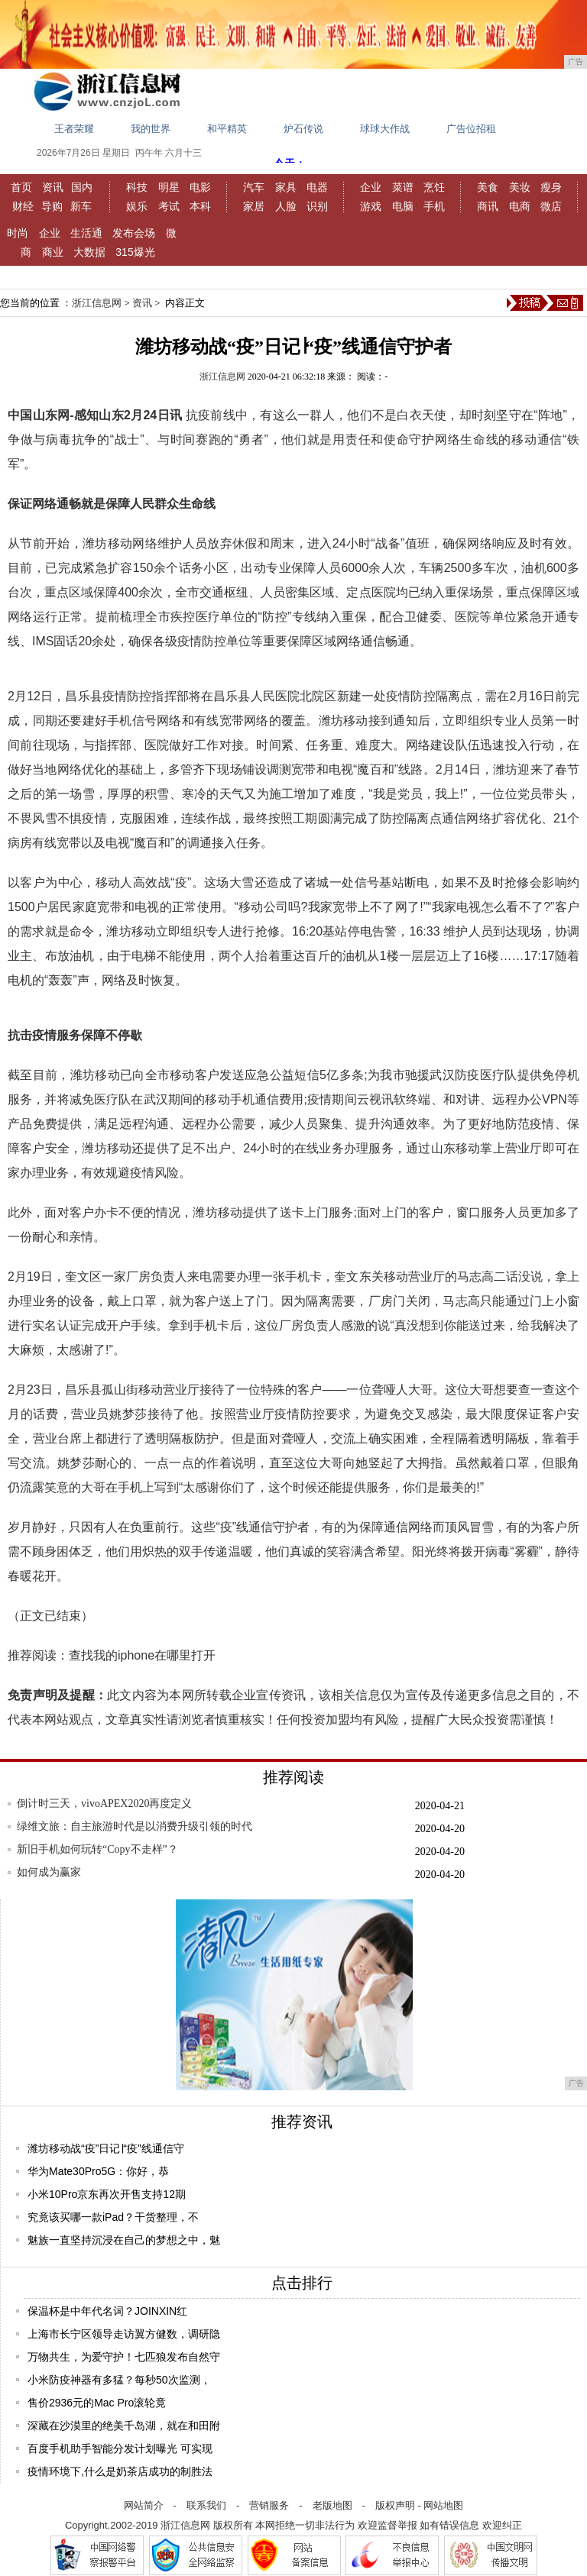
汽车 (253, 187)
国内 (81, 187)
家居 (253, 206)
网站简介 (144, 2505)
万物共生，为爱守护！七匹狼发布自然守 (124, 2357)
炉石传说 (303, 128)
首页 (21, 187)
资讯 (52, 187)
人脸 (286, 206)
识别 (317, 206)
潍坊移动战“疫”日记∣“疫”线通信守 (106, 2148)
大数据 (89, 252)
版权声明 (395, 2505)
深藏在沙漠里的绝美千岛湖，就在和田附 (124, 2425)
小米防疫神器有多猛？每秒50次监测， (119, 2380)
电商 (519, 206)
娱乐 (137, 206)
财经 (23, 206)
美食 (487, 187)
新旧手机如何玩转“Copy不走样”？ (97, 1849)
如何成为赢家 (49, 1872)
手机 (434, 206)
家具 (286, 187)
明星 (169, 187)
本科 (200, 206)
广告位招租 (471, 128)
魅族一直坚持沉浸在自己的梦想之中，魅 (124, 2240)
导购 (52, 206)
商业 (52, 252)
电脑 (402, 206)
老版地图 (332, 2505)
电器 (317, 187)
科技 (137, 187)
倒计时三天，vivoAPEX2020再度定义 (104, 1803)
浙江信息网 (97, 303)
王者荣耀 (74, 128)
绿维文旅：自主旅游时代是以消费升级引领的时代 (134, 1826)
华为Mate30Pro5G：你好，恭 (98, 2171)
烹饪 (434, 187)
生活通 (86, 233)
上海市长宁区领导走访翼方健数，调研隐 (124, 2334)
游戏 (370, 206)
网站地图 (443, 2505)
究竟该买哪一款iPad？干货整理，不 (113, 2217)
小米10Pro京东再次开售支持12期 (107, 2194)
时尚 (17, 233)
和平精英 (227, 128)
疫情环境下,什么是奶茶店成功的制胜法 (120, 2471)
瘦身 (551, 187)
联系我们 (206, 2505)
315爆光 (134, 252)
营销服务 (269, 2505)
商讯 (487, 206)
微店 (551, 206)
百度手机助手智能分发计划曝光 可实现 (120, 2448)
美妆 (519, 187)
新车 (81, 206)
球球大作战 (385, 128)
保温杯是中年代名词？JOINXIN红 (107, 2311)
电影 (200, 187)
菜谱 (402, 187)
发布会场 (133, 233)
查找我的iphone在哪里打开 (142, 1655)
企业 (370, 187)
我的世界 (150, 128)
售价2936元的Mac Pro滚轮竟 (97, 2403)
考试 (169, 206)
